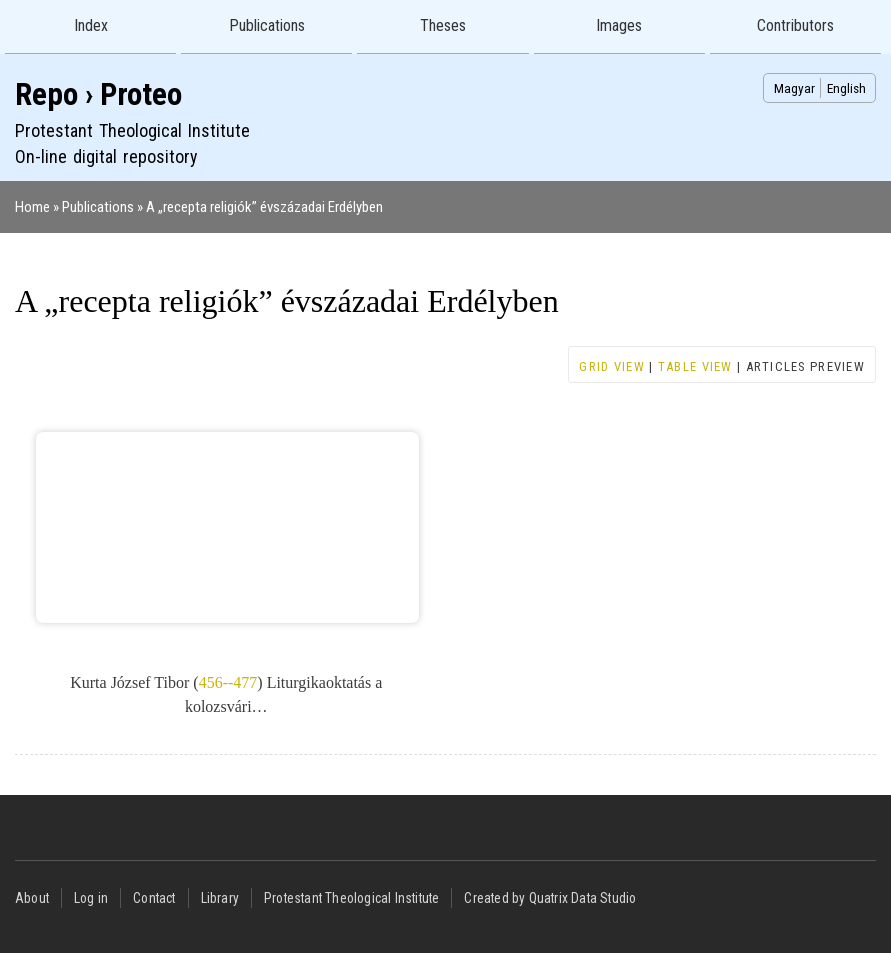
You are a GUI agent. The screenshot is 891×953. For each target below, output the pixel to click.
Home (32, 207)
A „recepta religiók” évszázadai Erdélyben (264, 207)
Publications (267, 25)
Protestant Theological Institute (351, 898)
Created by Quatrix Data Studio (550, 898)
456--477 (228, 682)
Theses (443, 25)
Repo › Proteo (98, 94)
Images (619, 25)
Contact (154, 898)
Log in (91, 898)
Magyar (794, 88)
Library (220, 898)
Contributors (795, 25)
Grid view (612, 366)
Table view (695, 366)
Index (91, 25)
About (32, 898)
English (846, 88)
